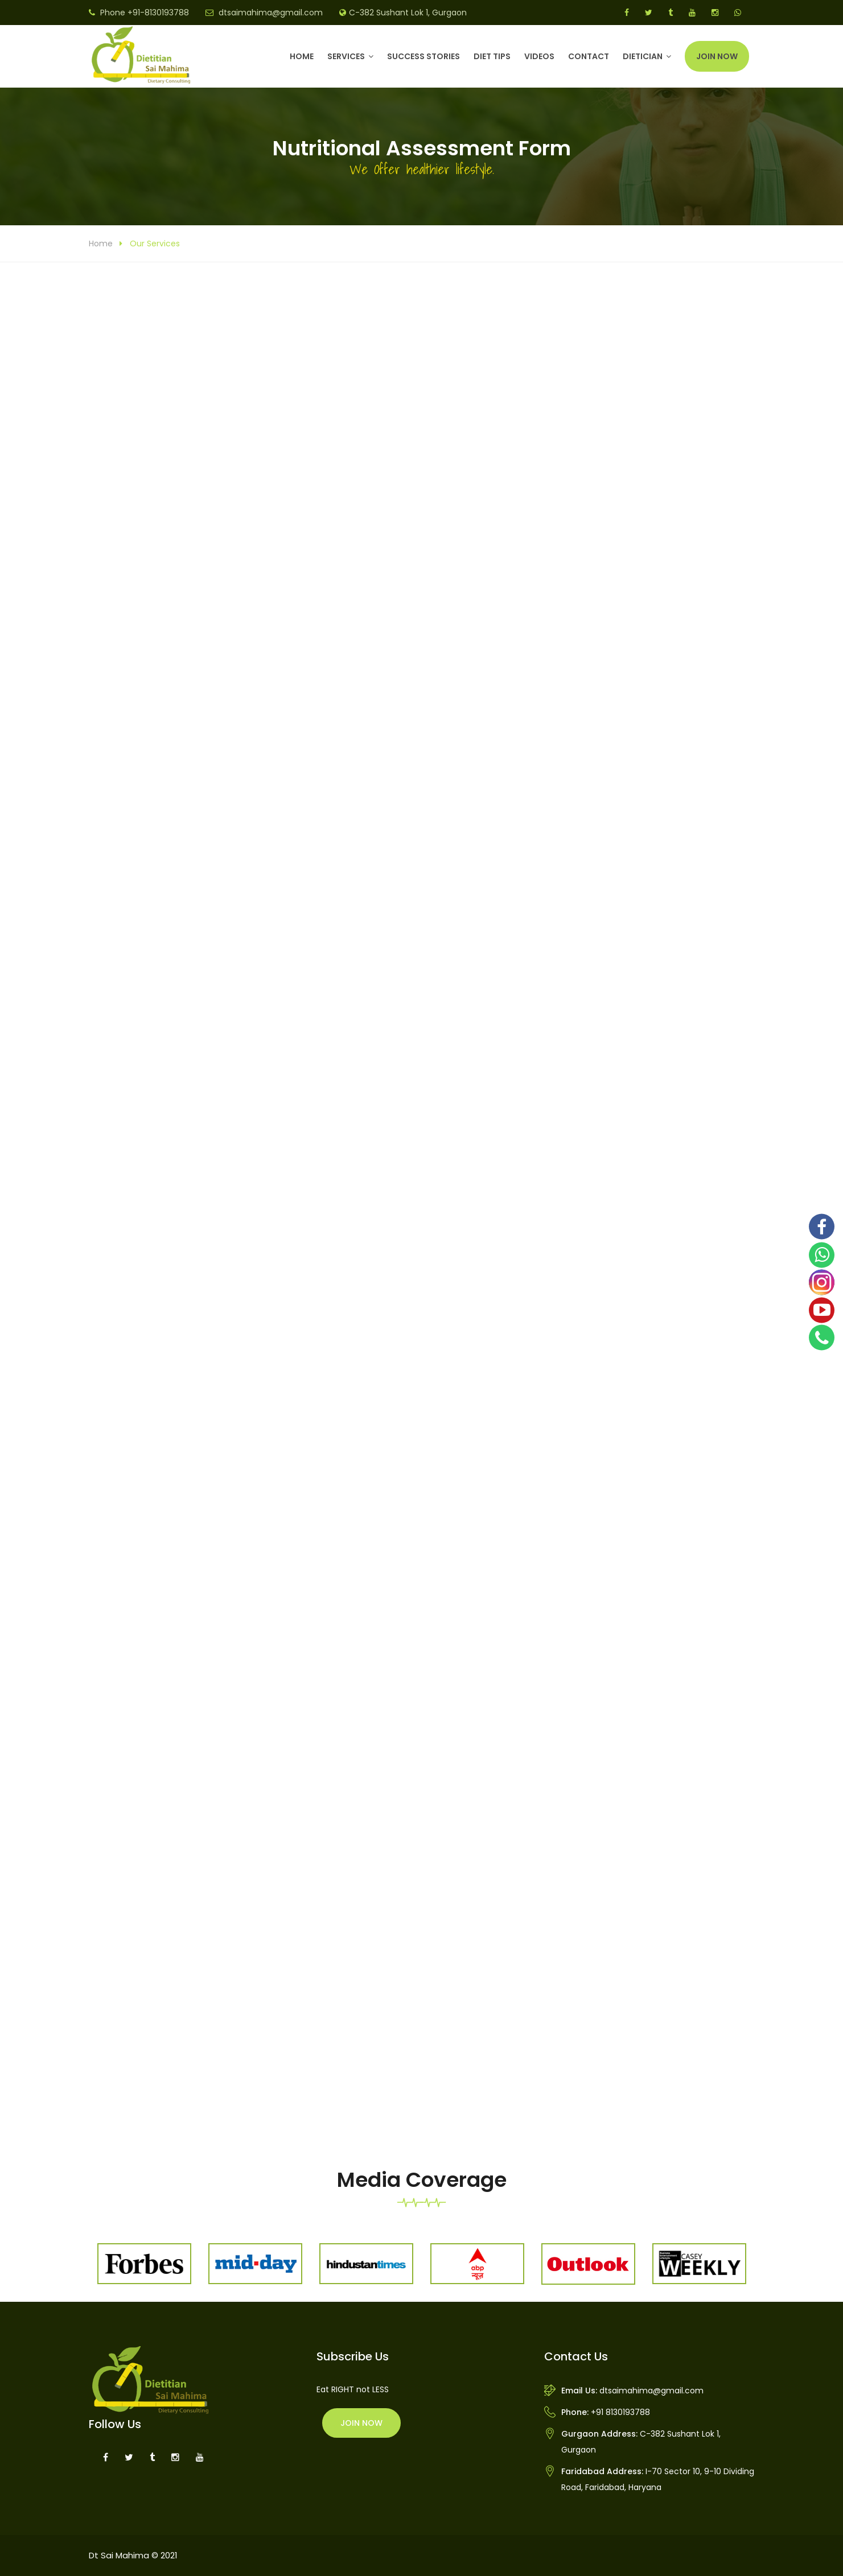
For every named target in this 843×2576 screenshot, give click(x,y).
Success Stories (423, 56)
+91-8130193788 (158, 12)
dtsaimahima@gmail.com (271, 12)
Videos (539, 56)
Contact (588, 56)
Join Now (717, 56)
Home (302, 56)
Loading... (422, 1189)
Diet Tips (492, 56)
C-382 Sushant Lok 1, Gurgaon (408, 12)
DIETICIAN (643, 56)
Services (346, 56)
